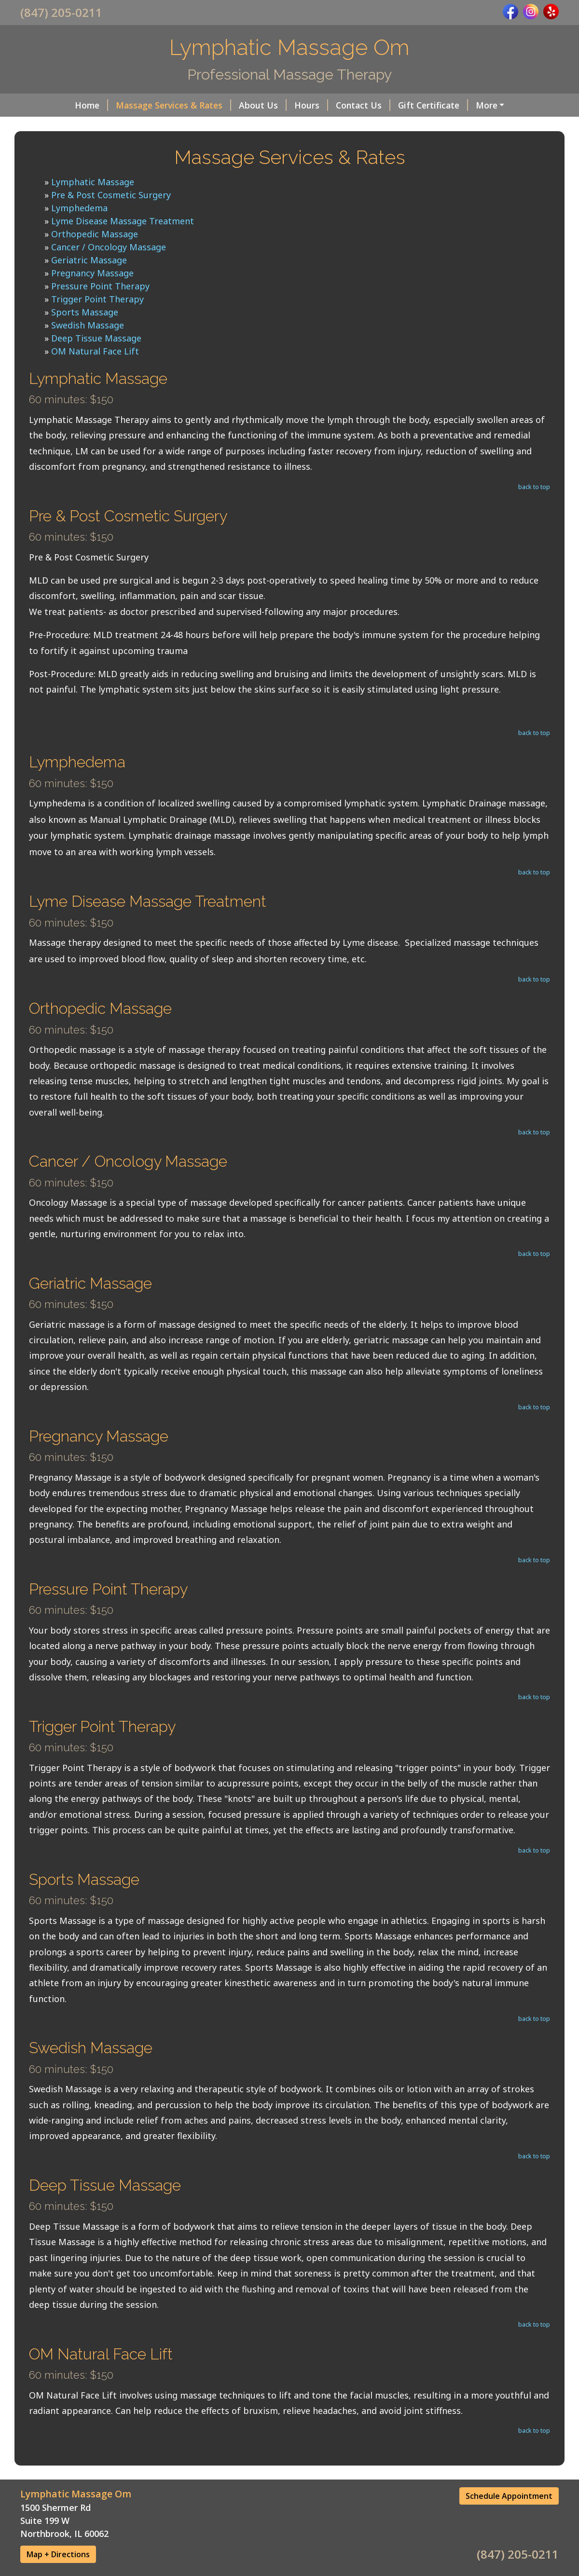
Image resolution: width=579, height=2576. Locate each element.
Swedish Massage (87, 325)
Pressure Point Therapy (100, 286)
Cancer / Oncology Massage (108, 247)
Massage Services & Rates (173, 105)
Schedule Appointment (509, 2496)
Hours (311, 105)
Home (91, 105)
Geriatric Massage (89, 260)
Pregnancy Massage (92, 273)
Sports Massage (84, 312)
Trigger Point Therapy (97, 299)
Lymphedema (79, 208)
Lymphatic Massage (92, 182)
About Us (263, 105)
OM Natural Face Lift (95, 351)
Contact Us (363, 105)
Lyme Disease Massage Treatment (122, 221)
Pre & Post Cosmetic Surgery (111, 195)
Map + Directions (58, 2554)
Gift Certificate (433, 105)
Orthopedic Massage (94, 234)
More (486, 105)
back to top (534, 486)
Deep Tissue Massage (96, 338)
